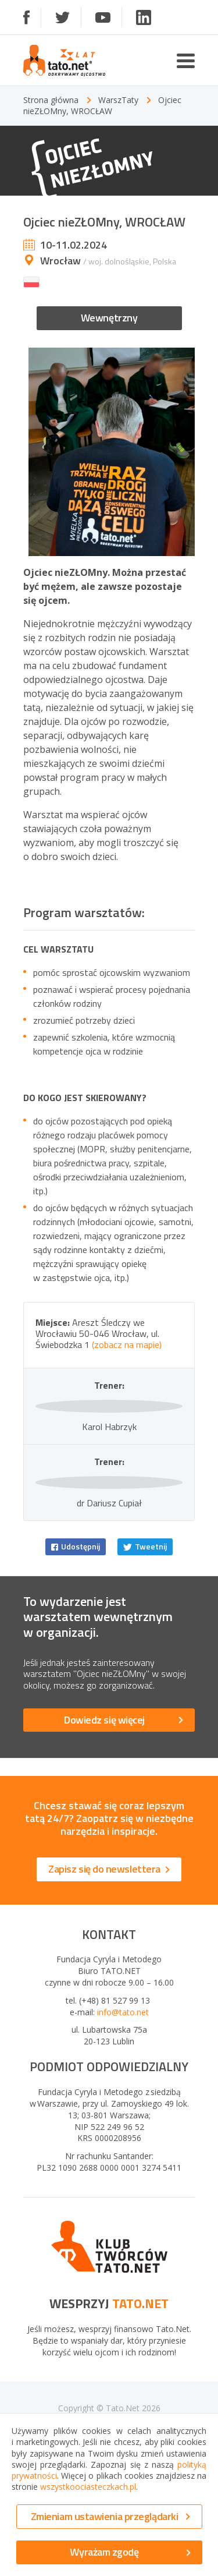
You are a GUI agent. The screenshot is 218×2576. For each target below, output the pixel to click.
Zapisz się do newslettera (109, 1962)
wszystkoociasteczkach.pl (88, 2486)
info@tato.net (123, 2105)
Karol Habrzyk (109, 1473)
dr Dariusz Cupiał (109, 1597)
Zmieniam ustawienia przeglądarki (110, 2516)
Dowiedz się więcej (123, 1813)
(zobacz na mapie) (127, 1344)
